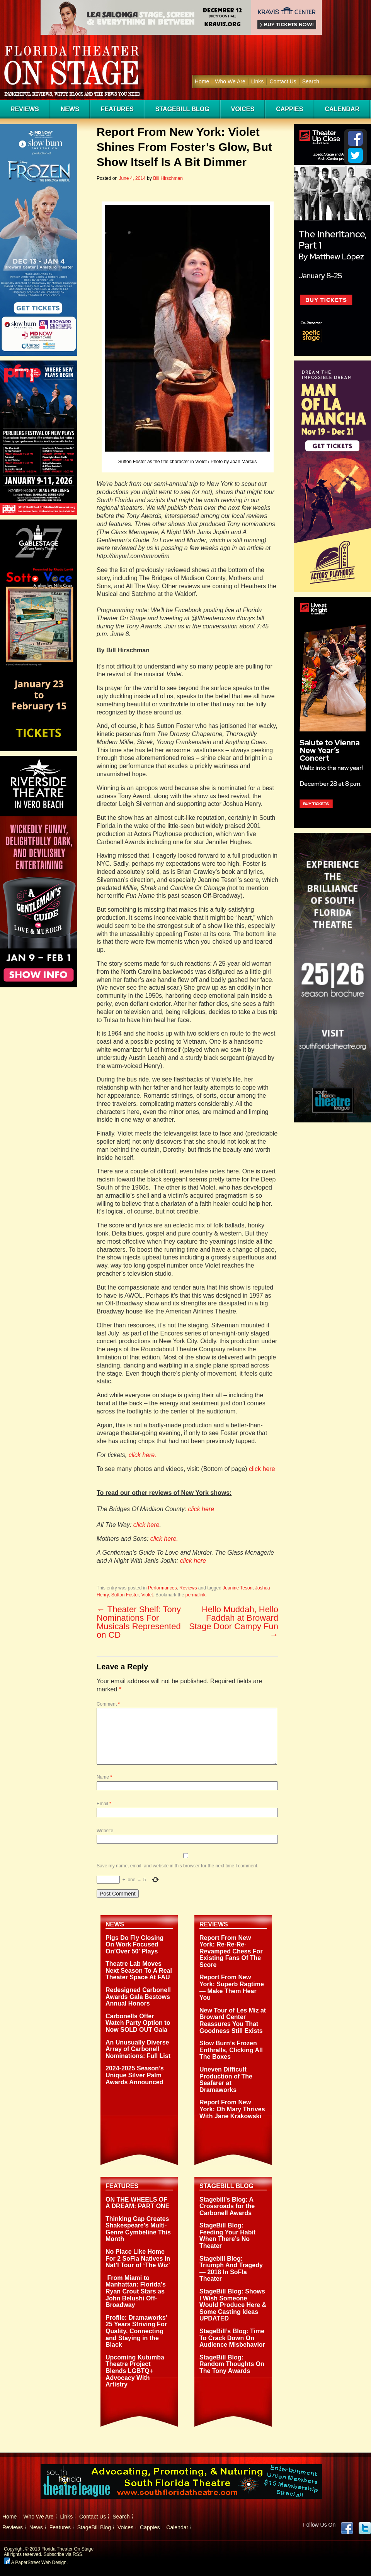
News (70, 109)
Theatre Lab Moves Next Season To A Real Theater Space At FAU (139, 1970)
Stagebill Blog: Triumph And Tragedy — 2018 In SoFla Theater (231, 2268)
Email (104, 1803)
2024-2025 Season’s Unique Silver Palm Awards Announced (135, 2075)
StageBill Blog (182, 109)
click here (262, 1469)
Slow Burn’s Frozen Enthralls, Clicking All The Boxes (231, 2050)
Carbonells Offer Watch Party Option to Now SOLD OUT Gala (138, 2023)
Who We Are (230, 81)
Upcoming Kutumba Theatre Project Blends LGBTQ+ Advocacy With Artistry (135, 2371)
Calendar (342, 109)
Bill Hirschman (168, 178)
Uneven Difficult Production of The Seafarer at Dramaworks (225, 2079)
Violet (147, 1595)
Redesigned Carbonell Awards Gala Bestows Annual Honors (138, 1997)
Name (104, 1777)
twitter (365, 2528)
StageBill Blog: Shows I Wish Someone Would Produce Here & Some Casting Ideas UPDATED (232, 2305)
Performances (162, 1588)
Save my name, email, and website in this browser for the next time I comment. (178, 1866)
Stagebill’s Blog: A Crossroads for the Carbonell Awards (227, 2206)
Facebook (347, 2528)
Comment (108, 1704)
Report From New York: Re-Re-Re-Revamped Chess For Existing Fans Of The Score (231, 1951)
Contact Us (282, 81)
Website (105, 1830)
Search (310, 81)
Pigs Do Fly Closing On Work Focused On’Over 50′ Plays (134, 1945)
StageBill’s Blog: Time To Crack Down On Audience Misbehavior (232, 2338)
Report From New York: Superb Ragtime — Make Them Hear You (231, 1987)
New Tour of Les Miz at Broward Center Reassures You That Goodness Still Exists (232, 2020)
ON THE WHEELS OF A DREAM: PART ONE (137, 2203)
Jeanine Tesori (237, 1588)
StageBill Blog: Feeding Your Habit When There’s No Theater (227, 2235)
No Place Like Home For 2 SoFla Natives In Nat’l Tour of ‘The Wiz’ (138, 2258)
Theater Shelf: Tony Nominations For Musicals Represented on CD (139, 1622)
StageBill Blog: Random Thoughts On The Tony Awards (231, 2364)
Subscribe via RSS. (63, 2554)
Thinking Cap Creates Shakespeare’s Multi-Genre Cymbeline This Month (138, 2229)
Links (257, 81)
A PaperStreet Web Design (35, 2562)
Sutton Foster (125, 1595)
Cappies (289, 109)
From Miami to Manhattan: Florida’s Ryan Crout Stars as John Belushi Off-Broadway (136, 2291)
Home (202, 81)
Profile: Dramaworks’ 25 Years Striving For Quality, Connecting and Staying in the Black (136, 2331)
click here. (143, 1455)
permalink (196, 1595)
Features (117, 109)
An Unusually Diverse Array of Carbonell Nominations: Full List (138, 2049)
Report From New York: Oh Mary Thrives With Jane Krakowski (232, 2109)
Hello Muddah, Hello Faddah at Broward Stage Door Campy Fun (233, 1622)
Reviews (24, 109)
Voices (242, 109)
